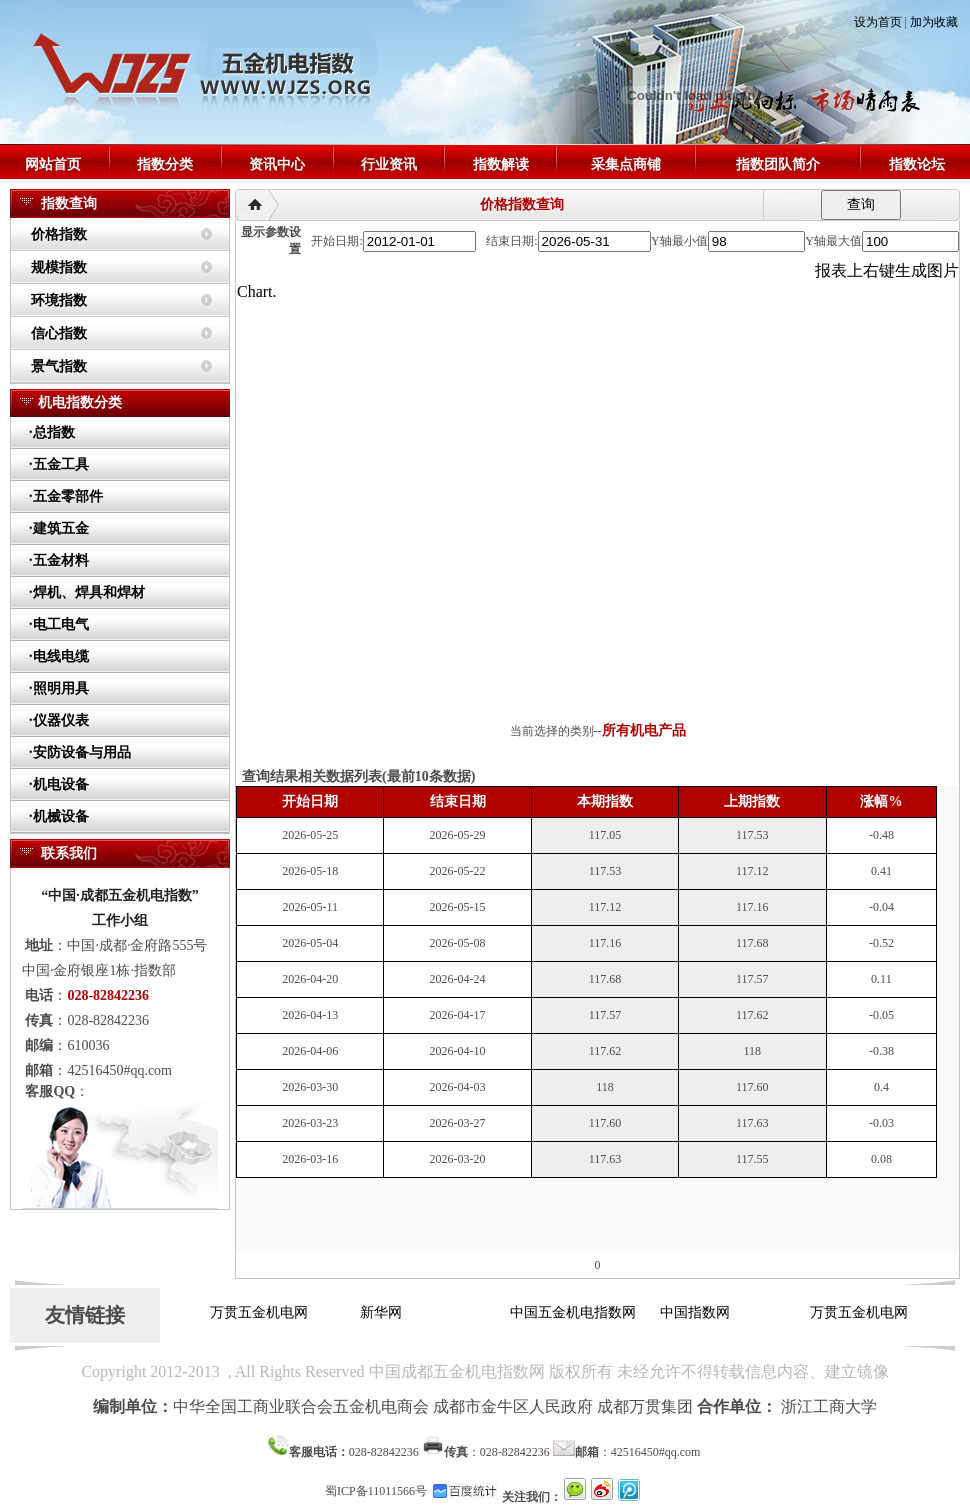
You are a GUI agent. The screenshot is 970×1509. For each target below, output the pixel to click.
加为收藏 (934, 22)
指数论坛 (917, 164)
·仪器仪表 (59, 720)
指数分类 (165, 164)
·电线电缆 (59, 656)
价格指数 (59, 234)
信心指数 (59, 333)
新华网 (386, 1312)
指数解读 (501, 164)
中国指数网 (700, 1312)
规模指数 (59, 267)
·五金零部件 (66, 496)
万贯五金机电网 (264, 1312)
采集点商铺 (626, 164)
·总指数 (52, 432)
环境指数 (59, 300)
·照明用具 (59, 688)
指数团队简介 (778, 164)
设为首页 (878, 22)
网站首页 (53, 164)
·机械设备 (59, 816)
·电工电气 (59, 624)
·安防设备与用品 (80, 752)
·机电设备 (59, 784)
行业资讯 (389, 164)
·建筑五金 (59, 528)
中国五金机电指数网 (578, 1312)
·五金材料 (59, 560)
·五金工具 (59, 464)
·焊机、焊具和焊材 (87, 592)
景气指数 (59, 366)
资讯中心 (277, 164)
